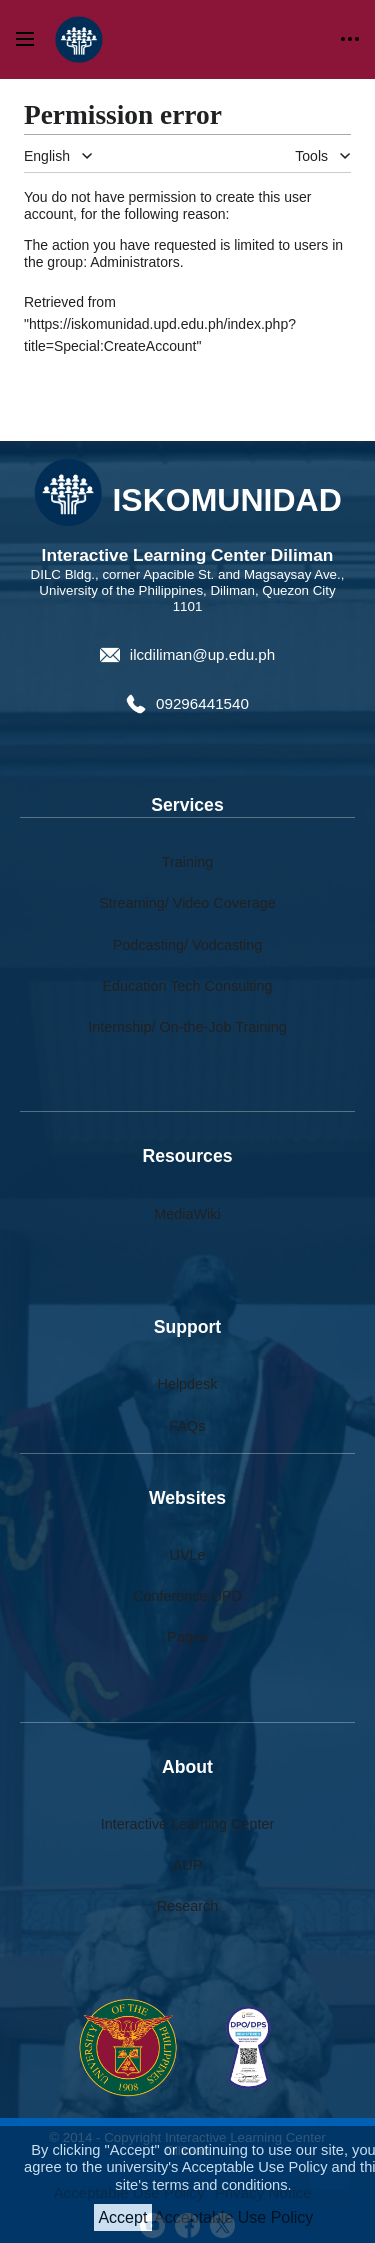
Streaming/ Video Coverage (187, 903)
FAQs (188, 1426)
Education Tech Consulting (187, 986)
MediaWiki (187, 1214)
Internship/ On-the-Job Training (187, 1027)
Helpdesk (188, 1384)
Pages (187, 1637)
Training (187, 862)
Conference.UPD (187, 1596)
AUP (188, 1865)
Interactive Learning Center (188, 1824)
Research (188, 1906)
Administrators (134, 262)
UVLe (188, 1555)
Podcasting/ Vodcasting (188, 945)
